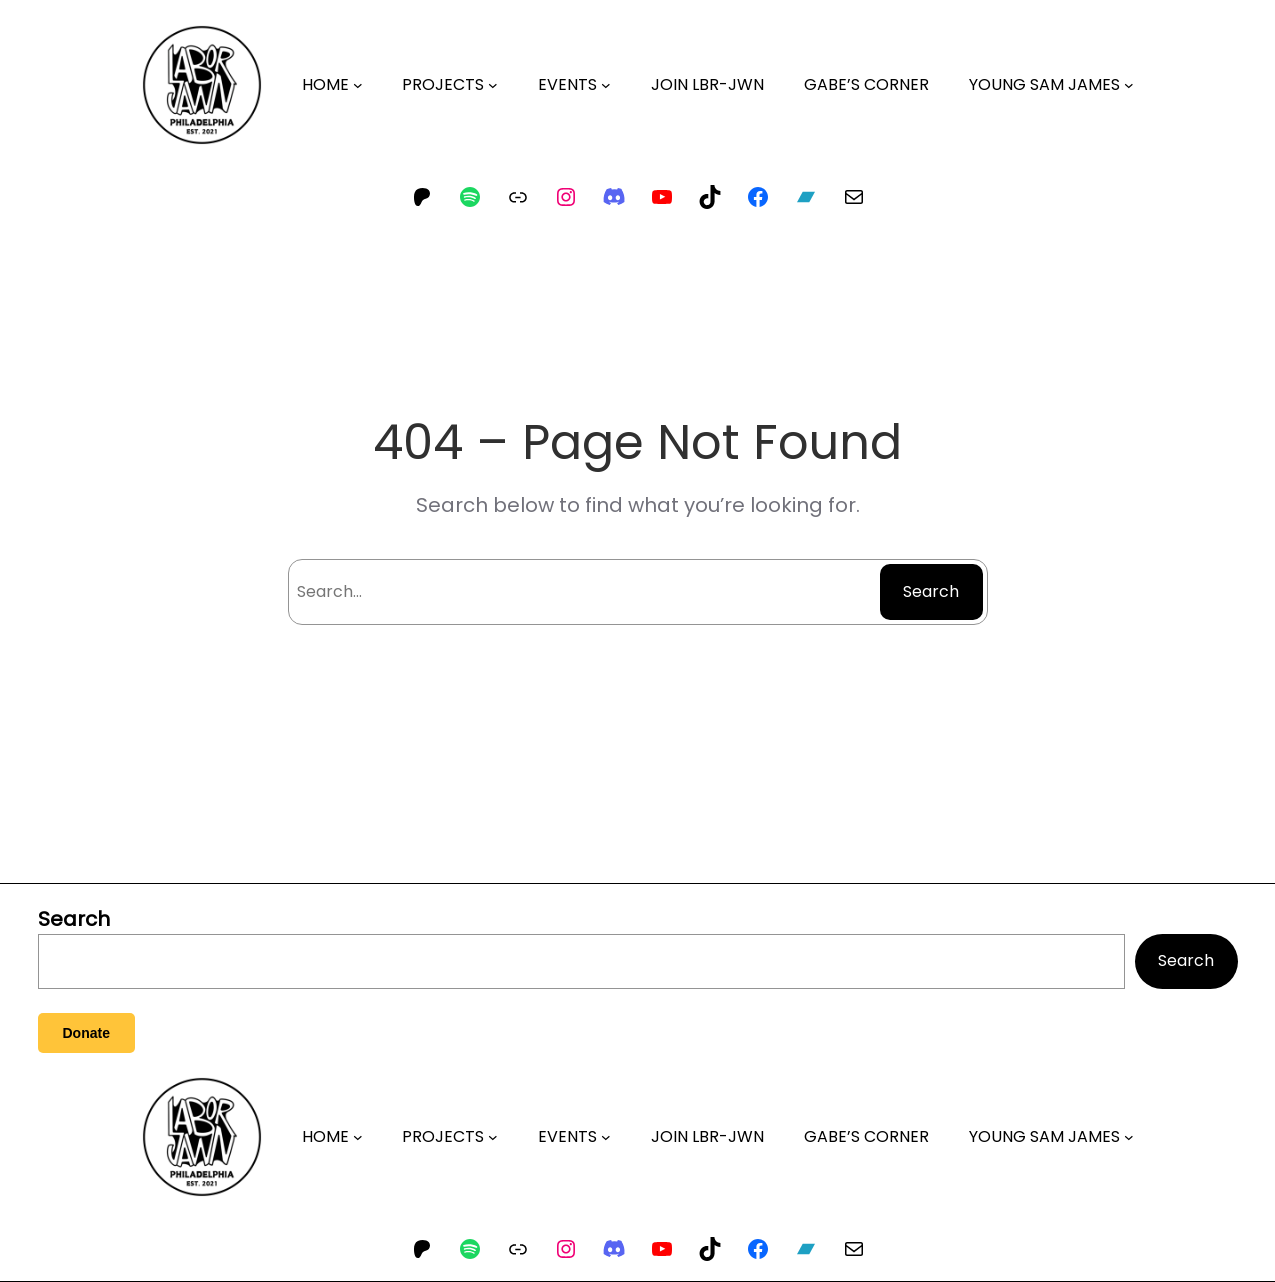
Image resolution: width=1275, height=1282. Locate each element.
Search (931, 591)
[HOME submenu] (358, 85)
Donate (86, 1033)
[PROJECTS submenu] (493, 85)
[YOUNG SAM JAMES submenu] (1129, 85)
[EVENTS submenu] (606, 85)
